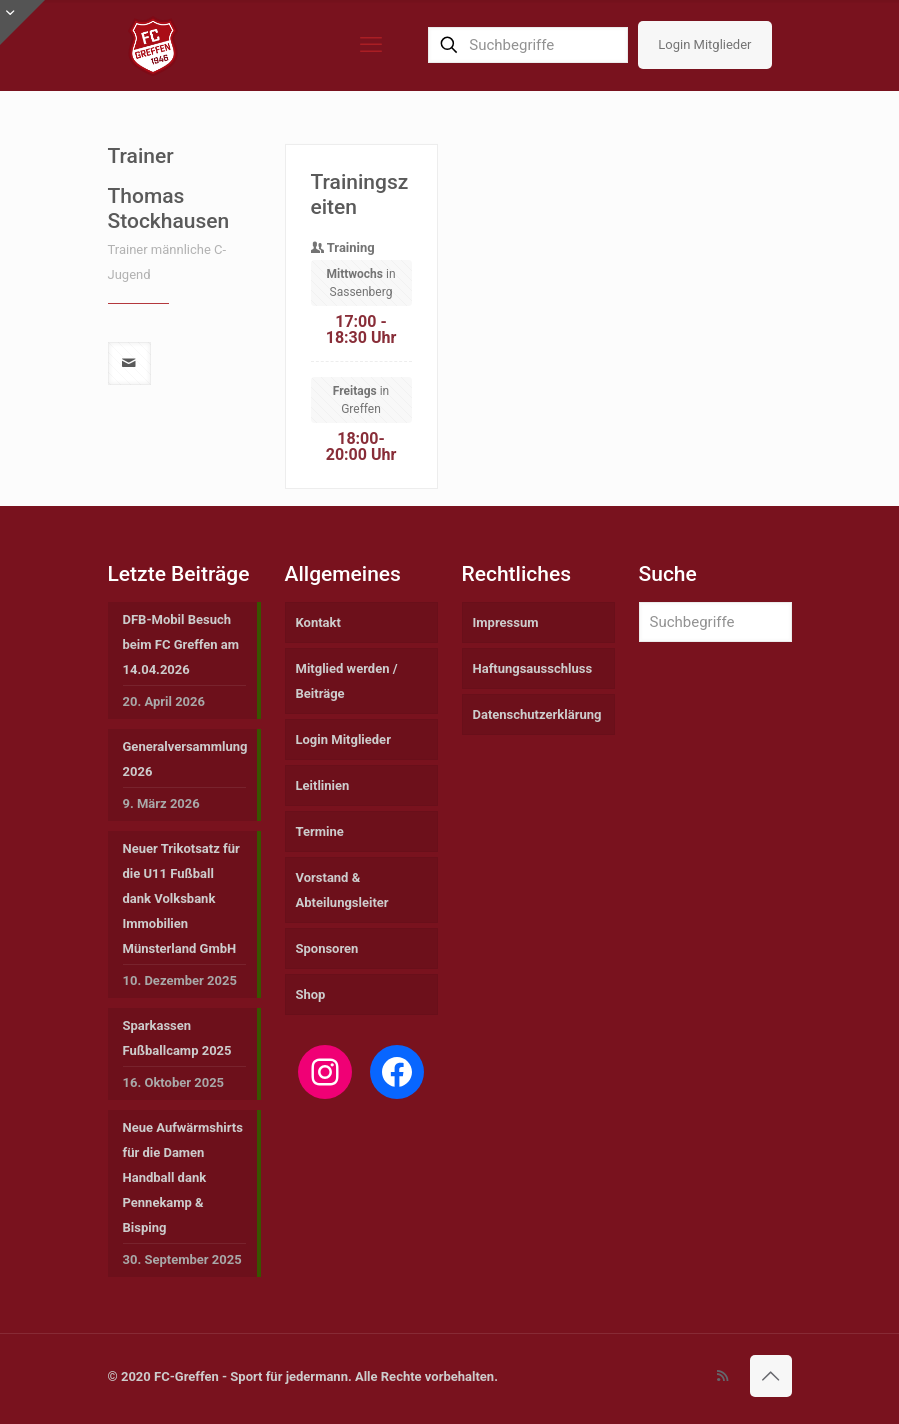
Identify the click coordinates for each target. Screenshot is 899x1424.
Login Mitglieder (704, 44)
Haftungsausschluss (533, 668)
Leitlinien (323, 785)
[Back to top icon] (771, 1376)
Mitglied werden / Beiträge (347, 681)
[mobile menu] (371, 45)
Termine (320, 831)
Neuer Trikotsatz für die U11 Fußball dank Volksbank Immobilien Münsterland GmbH (181, 898)
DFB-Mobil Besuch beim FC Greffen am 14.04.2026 (181, 644)
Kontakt (318, 622)
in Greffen (361, 456)
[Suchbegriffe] (528, 45)
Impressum (506, 622)
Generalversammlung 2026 (184, 759)
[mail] (129, 419)
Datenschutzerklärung (537, 714)
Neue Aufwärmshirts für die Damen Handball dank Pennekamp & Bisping (183, 1177)
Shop (311, 994)
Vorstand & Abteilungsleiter (342, 890)
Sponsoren (327, 948)
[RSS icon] (722, 1376)
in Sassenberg (360, 339)
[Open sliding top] (22, 22)
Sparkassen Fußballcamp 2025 (177, 1038)
